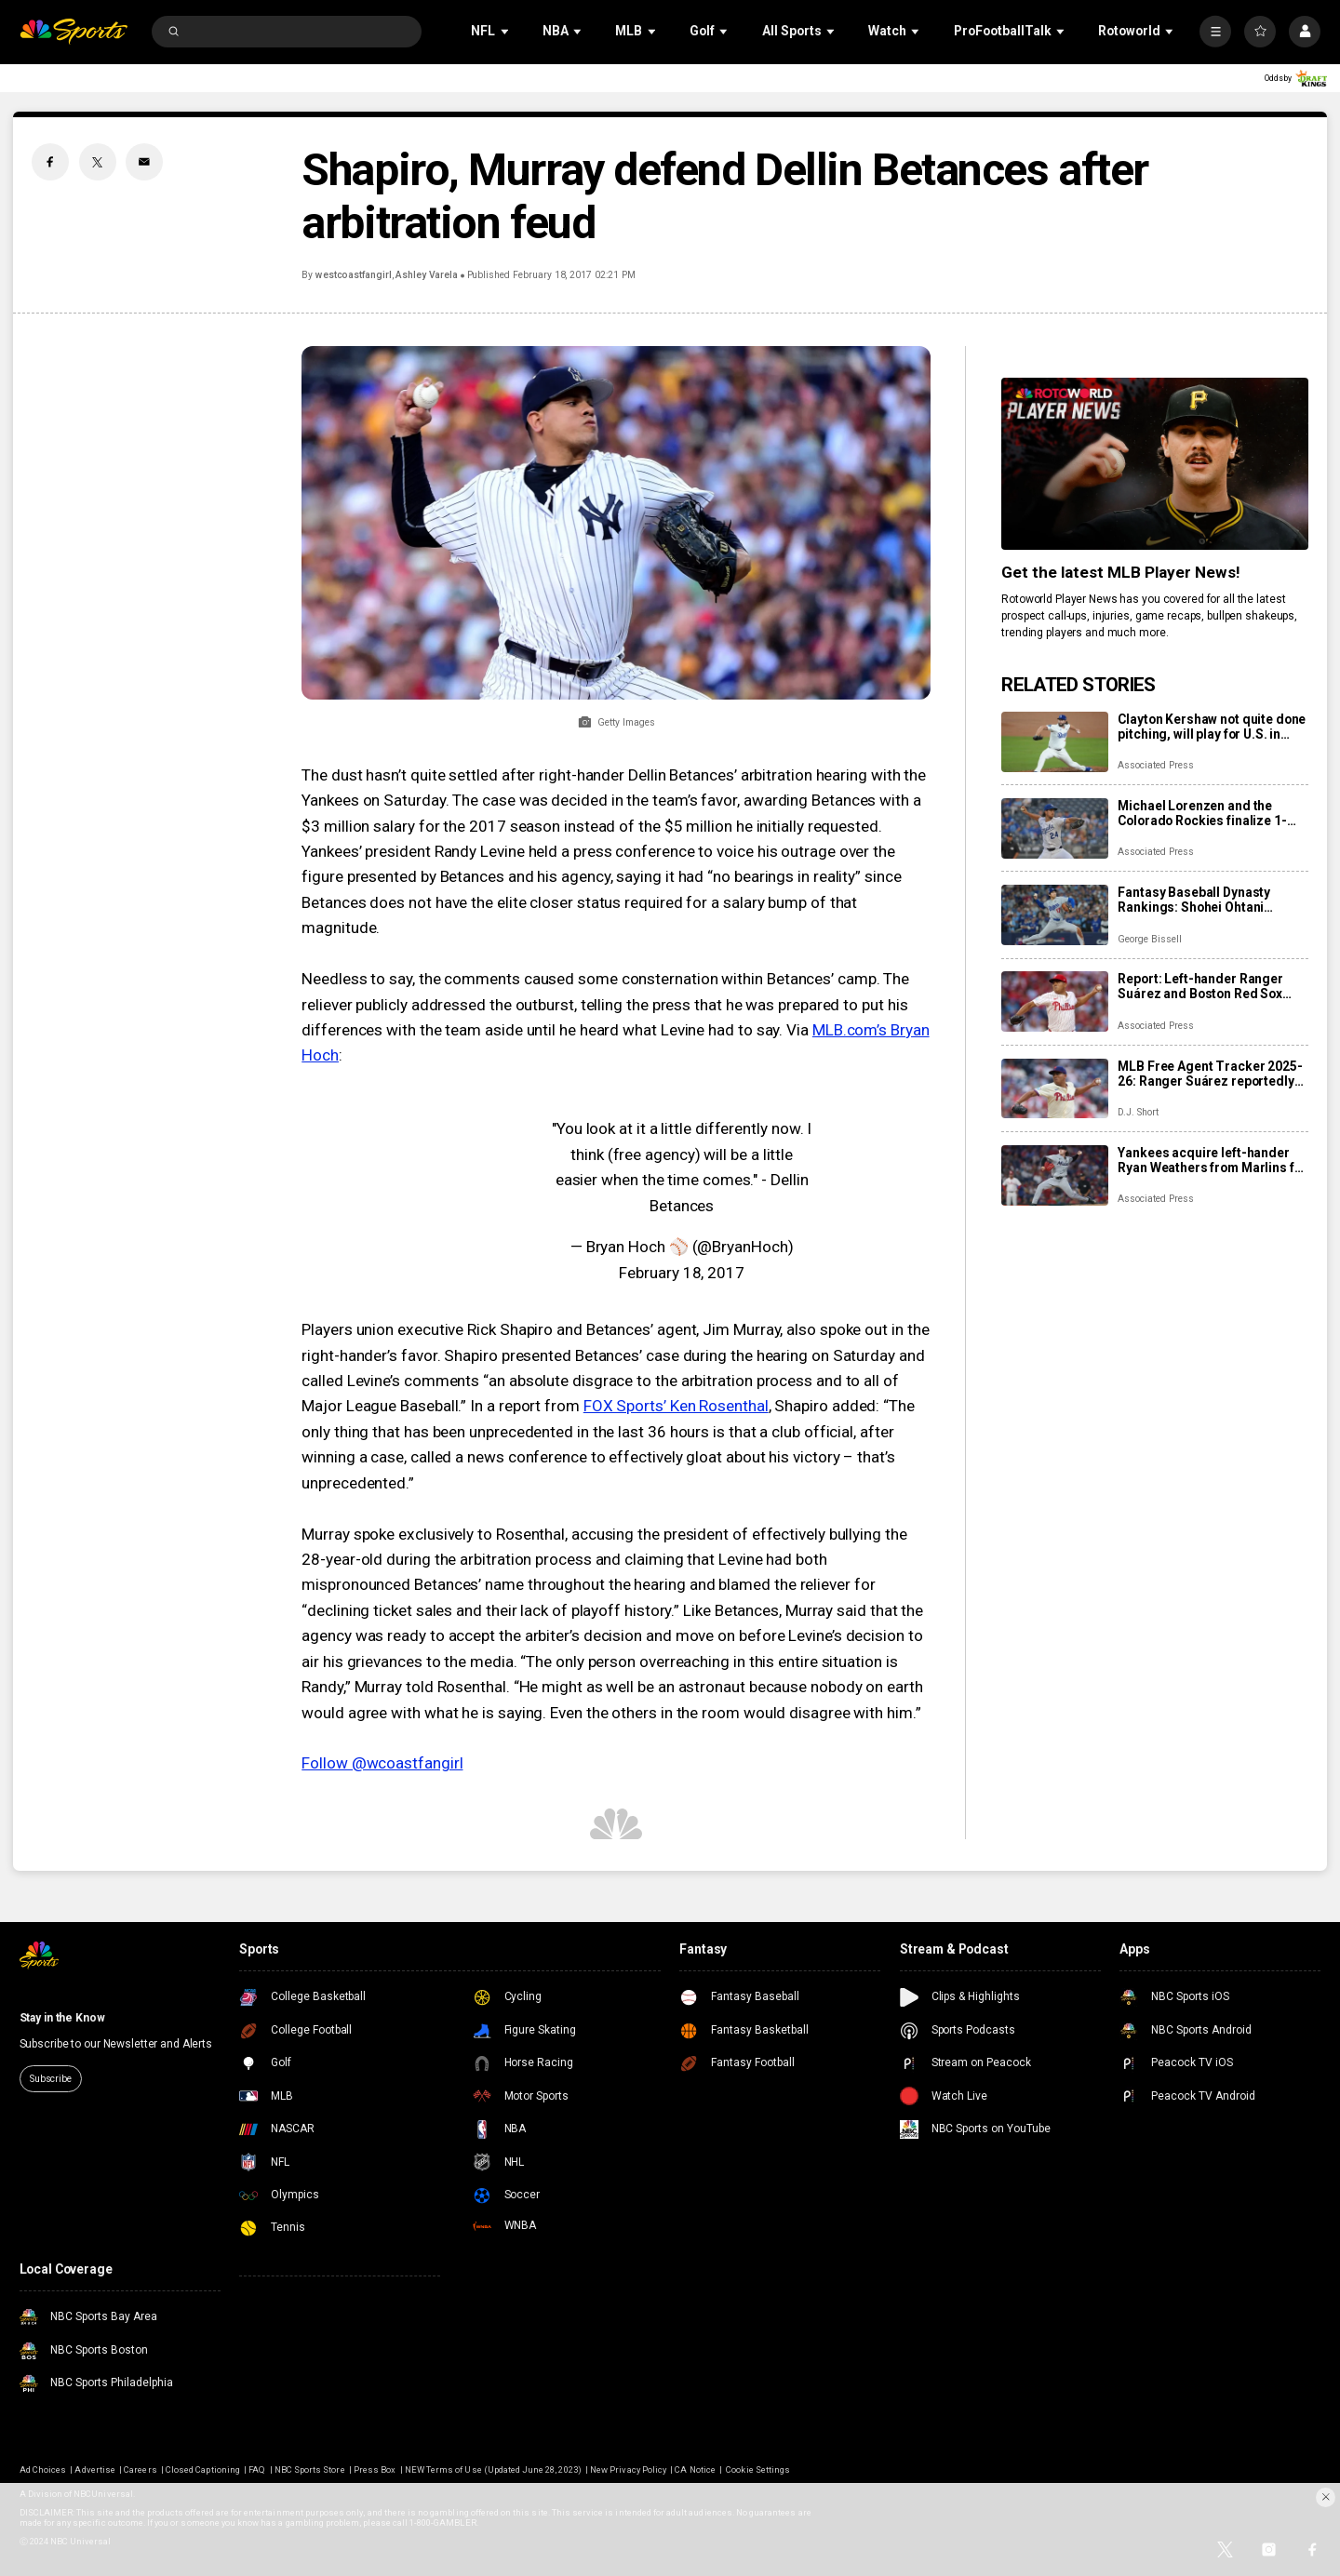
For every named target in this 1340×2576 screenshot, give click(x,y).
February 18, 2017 (681, 1272)
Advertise (94, 2469)
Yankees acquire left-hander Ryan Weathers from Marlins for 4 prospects (1212, 1160)
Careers (140, 2469)
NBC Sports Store (310, 2469)
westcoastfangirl (353, 275)
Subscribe (51, 2079)
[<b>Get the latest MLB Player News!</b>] (1154, 464)
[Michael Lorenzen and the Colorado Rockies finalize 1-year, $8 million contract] (1054, 828)
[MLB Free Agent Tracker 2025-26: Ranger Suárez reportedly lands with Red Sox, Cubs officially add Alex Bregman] (1054, 1089)
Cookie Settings (758, 2469)
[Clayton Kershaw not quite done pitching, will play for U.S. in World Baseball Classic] (1054, 742)
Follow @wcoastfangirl (382, 1763)
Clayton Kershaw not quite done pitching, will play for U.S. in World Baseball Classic (1212, 726)
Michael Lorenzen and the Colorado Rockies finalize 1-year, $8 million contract (1202, 813)
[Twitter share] (97, 161)
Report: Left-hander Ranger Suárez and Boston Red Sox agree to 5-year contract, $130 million (1208, 986)
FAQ (256, 2469)
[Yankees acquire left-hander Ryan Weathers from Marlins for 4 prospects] (1054, 1175)
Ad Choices (43, 2469)
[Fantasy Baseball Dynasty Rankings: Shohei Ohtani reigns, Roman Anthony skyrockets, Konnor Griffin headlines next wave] (1054, 915)
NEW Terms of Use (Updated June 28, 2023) (493, 2469)
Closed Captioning (203, 2469)
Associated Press (1155, 765)
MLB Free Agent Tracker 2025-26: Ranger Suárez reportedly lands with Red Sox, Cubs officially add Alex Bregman (1210, 1073)
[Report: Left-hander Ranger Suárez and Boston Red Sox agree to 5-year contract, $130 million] (1054, 1001)
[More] (1215, 31)
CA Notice (695, 2469)
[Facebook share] (50, 161)
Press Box (374, 2469)
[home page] (74, 32)
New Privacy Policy (628, 2469)
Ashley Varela (426, 275)
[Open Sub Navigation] (506, 31)
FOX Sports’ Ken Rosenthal (676, 1405)
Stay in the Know (62, 2017)
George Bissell (1149, 939)
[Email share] (144, 161)
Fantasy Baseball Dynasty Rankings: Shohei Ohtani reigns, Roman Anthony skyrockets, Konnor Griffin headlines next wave (1196, 899)
